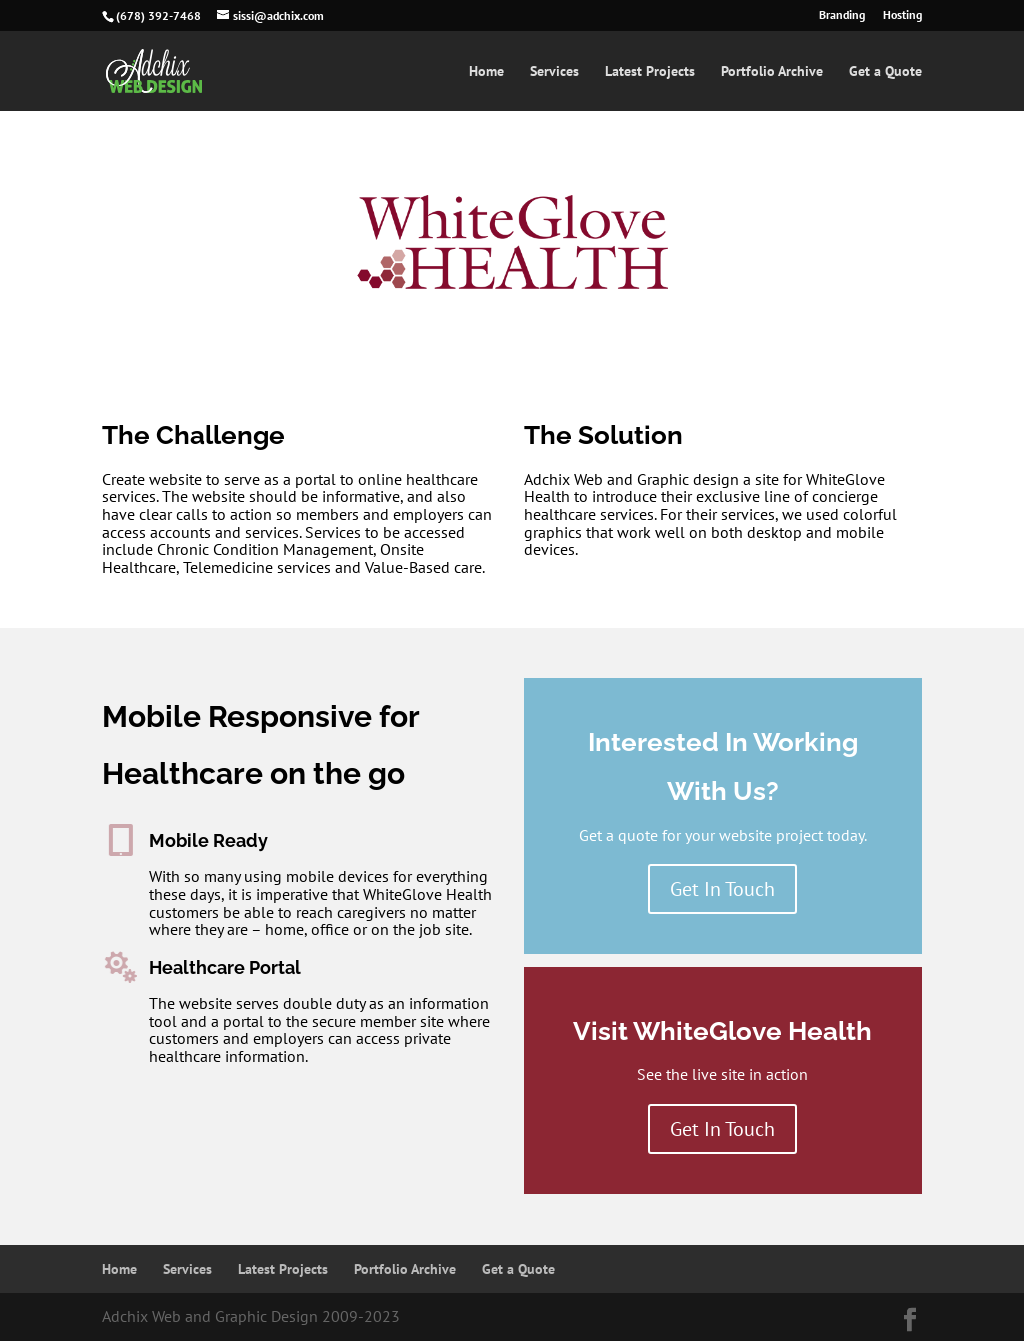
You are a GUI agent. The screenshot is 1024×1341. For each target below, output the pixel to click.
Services (554, 72)
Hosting (902, 15)
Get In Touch (722, 889)
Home (486, 72)
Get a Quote (885, 72)
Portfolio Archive (772, 72)
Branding (842, 15)
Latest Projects (650, 72)
